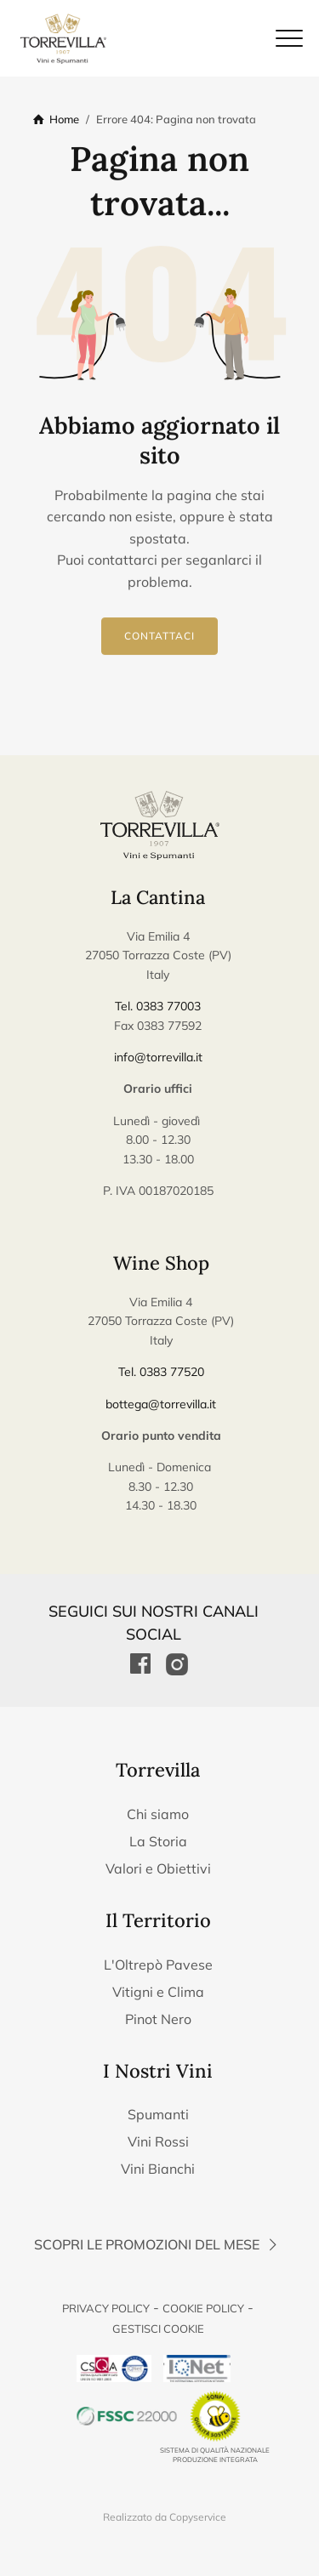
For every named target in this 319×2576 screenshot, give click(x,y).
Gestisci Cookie (158, 2328)
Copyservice (197, 2517)
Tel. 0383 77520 (161, 1371)
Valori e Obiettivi (158, 1868)
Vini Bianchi (158, 2168)
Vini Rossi (158, 2141)
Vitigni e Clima (158, 1991)
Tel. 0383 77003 (158, 1006)
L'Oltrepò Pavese (158, 1964)
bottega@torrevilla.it (160, 1404)
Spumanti (158, 2114)
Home (64, 119)
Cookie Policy (203, 2308)
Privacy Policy (106, 2308)
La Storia (158, 1841)
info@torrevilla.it (158, 1057)
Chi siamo (158, 1814)
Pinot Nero (158, 2018)
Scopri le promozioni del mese (158, 2244)
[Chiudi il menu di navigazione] (289, 38)
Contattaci (159, 636)
